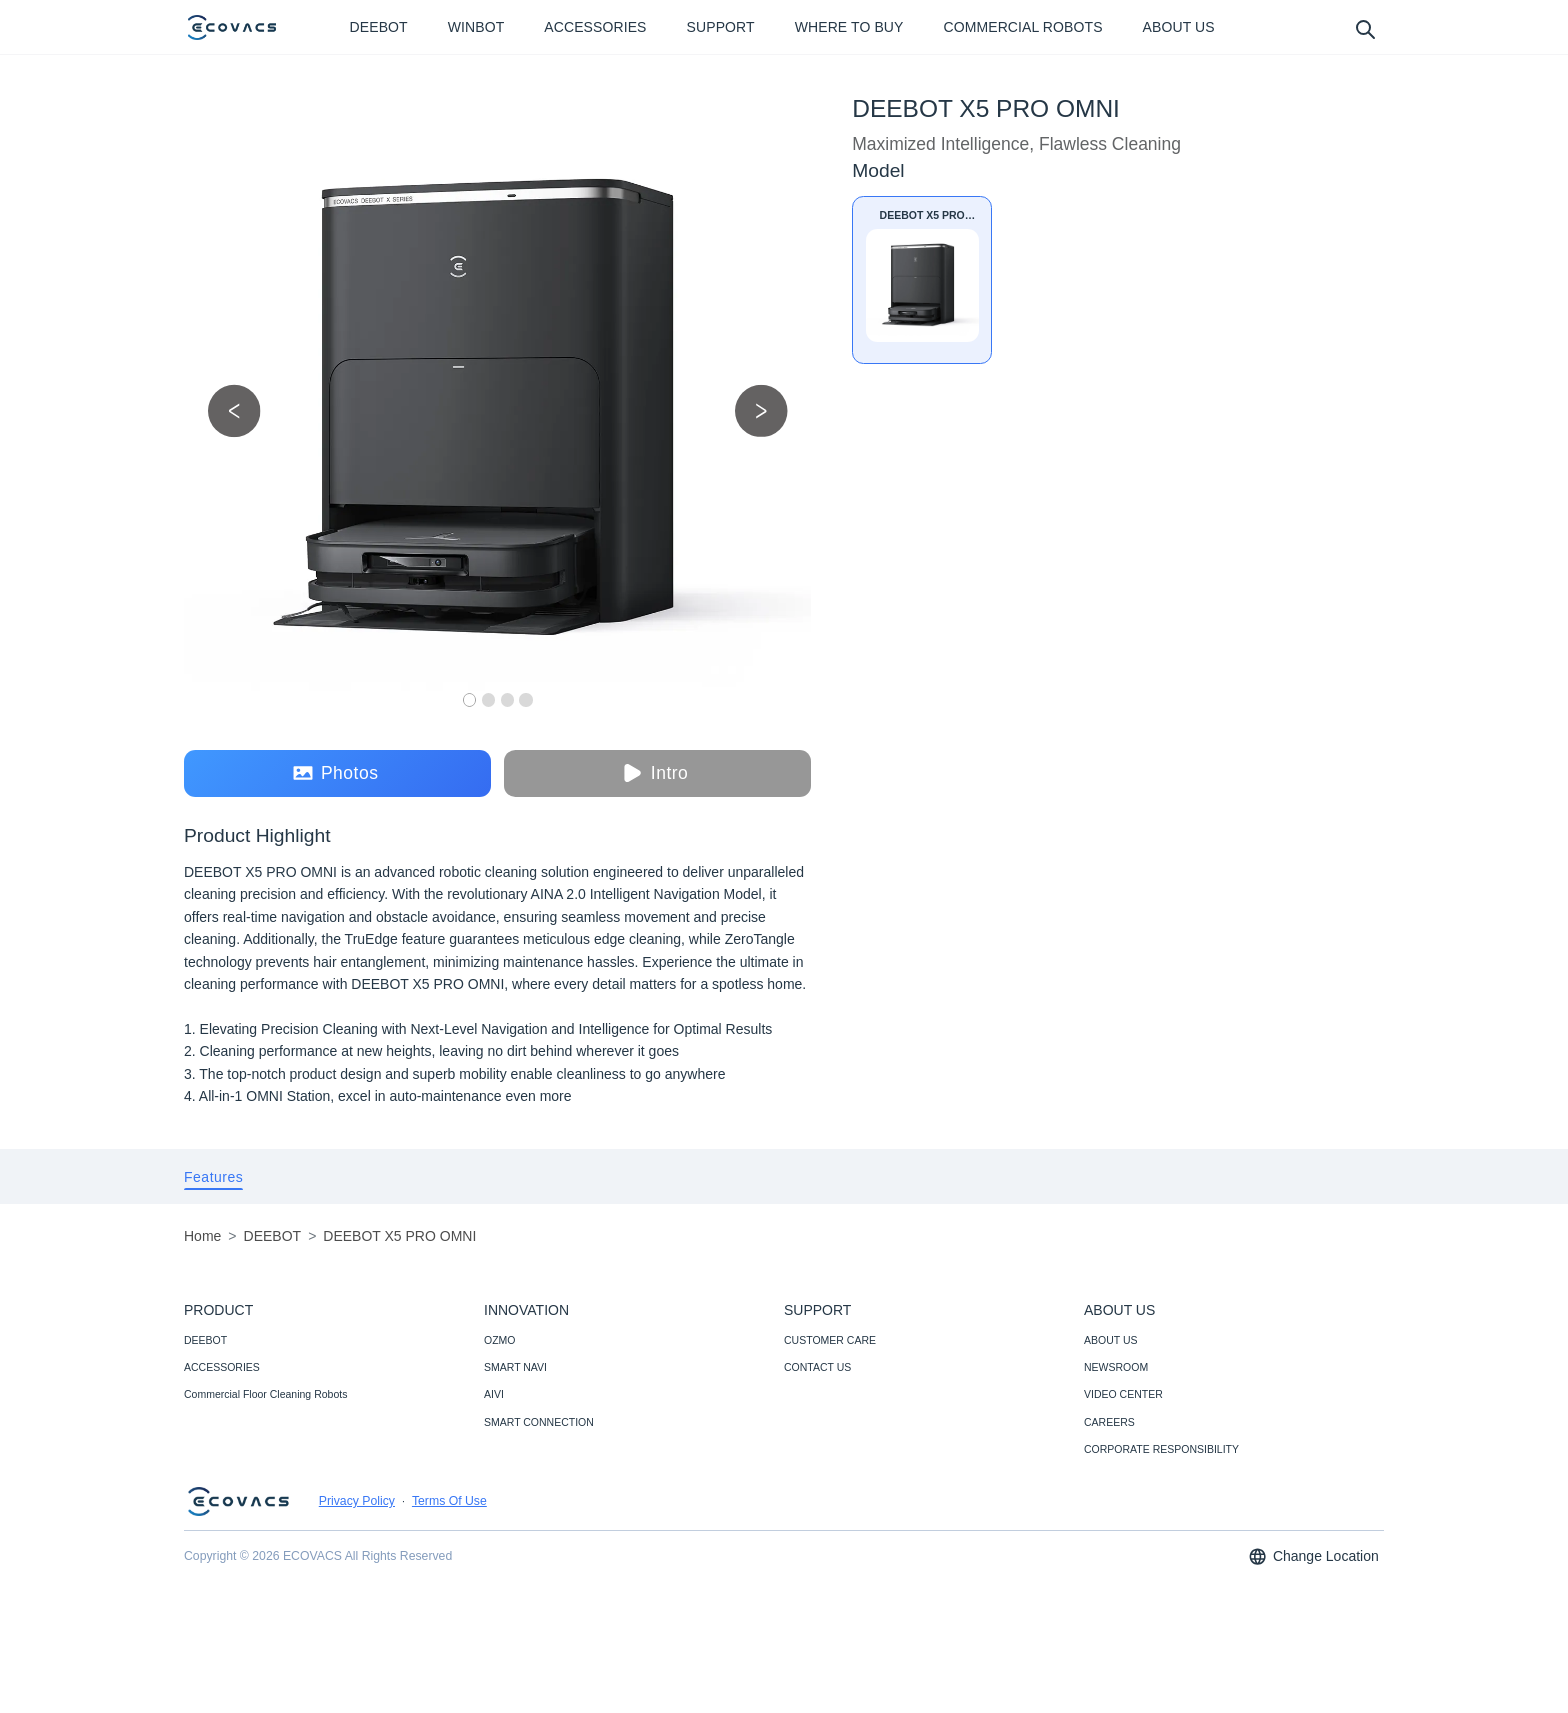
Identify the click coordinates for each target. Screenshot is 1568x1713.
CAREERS (1109, 1422)
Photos (335, 773)
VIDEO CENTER (1123, 1394)
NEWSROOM (1116, 1367)
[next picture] (761, 410)
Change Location (1313, 1556)
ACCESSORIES (222, 1367)
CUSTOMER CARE (830, 1340)
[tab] (213, 1176)
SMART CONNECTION (539, 1422)
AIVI (494, 1394)
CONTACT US (817, 1367)
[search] (1364, 28)
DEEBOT (205, 1340)
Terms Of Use (449, 1501)
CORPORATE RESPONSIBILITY (1161, 1449)
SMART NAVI (515, 1367)
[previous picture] (234, 410)
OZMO (500, 1340)
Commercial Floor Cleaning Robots (265, 1394)
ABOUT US (1110, 1340)
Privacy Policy (357, 1501)
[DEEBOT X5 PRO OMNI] (922, 280)
